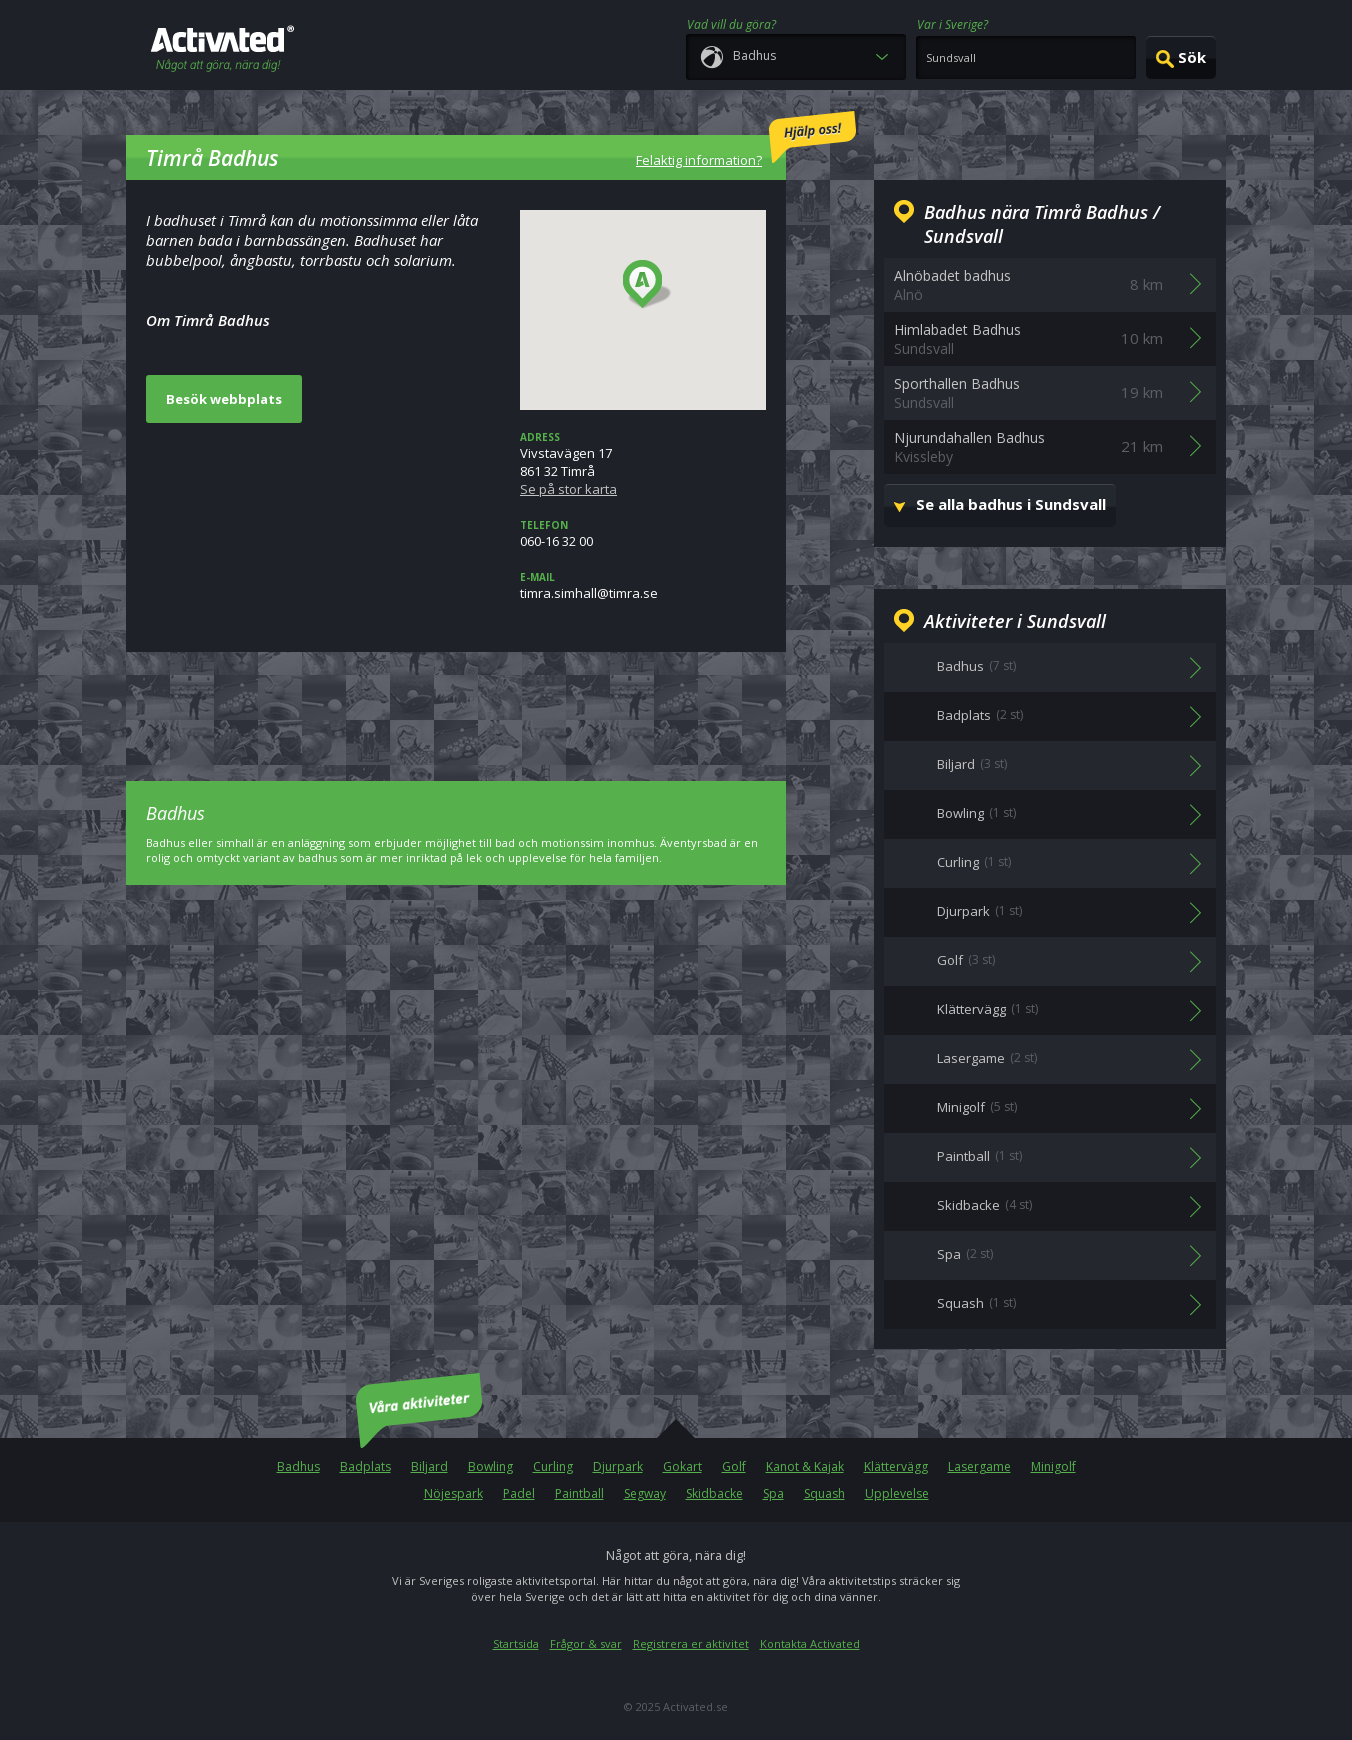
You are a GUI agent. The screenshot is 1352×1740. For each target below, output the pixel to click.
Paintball (579, 1493)
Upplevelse (897, 1493)
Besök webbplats (224, 399)
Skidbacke (714, 1493)
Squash (824, 1493)
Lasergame (979, 1466)
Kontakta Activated (810, 1643)
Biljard (429, 1466)
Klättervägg (896, 1466)
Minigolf (1053, 1466)
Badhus (298, 1466)
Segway (645, 1493)
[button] (647, 285)
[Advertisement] (456, 702)
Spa (773, 1493)
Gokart (682, 1466)
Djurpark (618, 1466)
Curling (553, 1466)
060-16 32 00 (643, 534)
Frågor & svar (586, 1643)
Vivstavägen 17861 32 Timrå (643, 464)
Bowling (490, 1466)
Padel (519, 1493)
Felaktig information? (746, 140)
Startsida (516, 1643)
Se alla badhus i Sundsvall (1011, 504)
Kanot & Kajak (805, 1466)
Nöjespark (453, 1493)
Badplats (365, 1466)
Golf (734, 1466)
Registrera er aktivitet (691, 1643)
